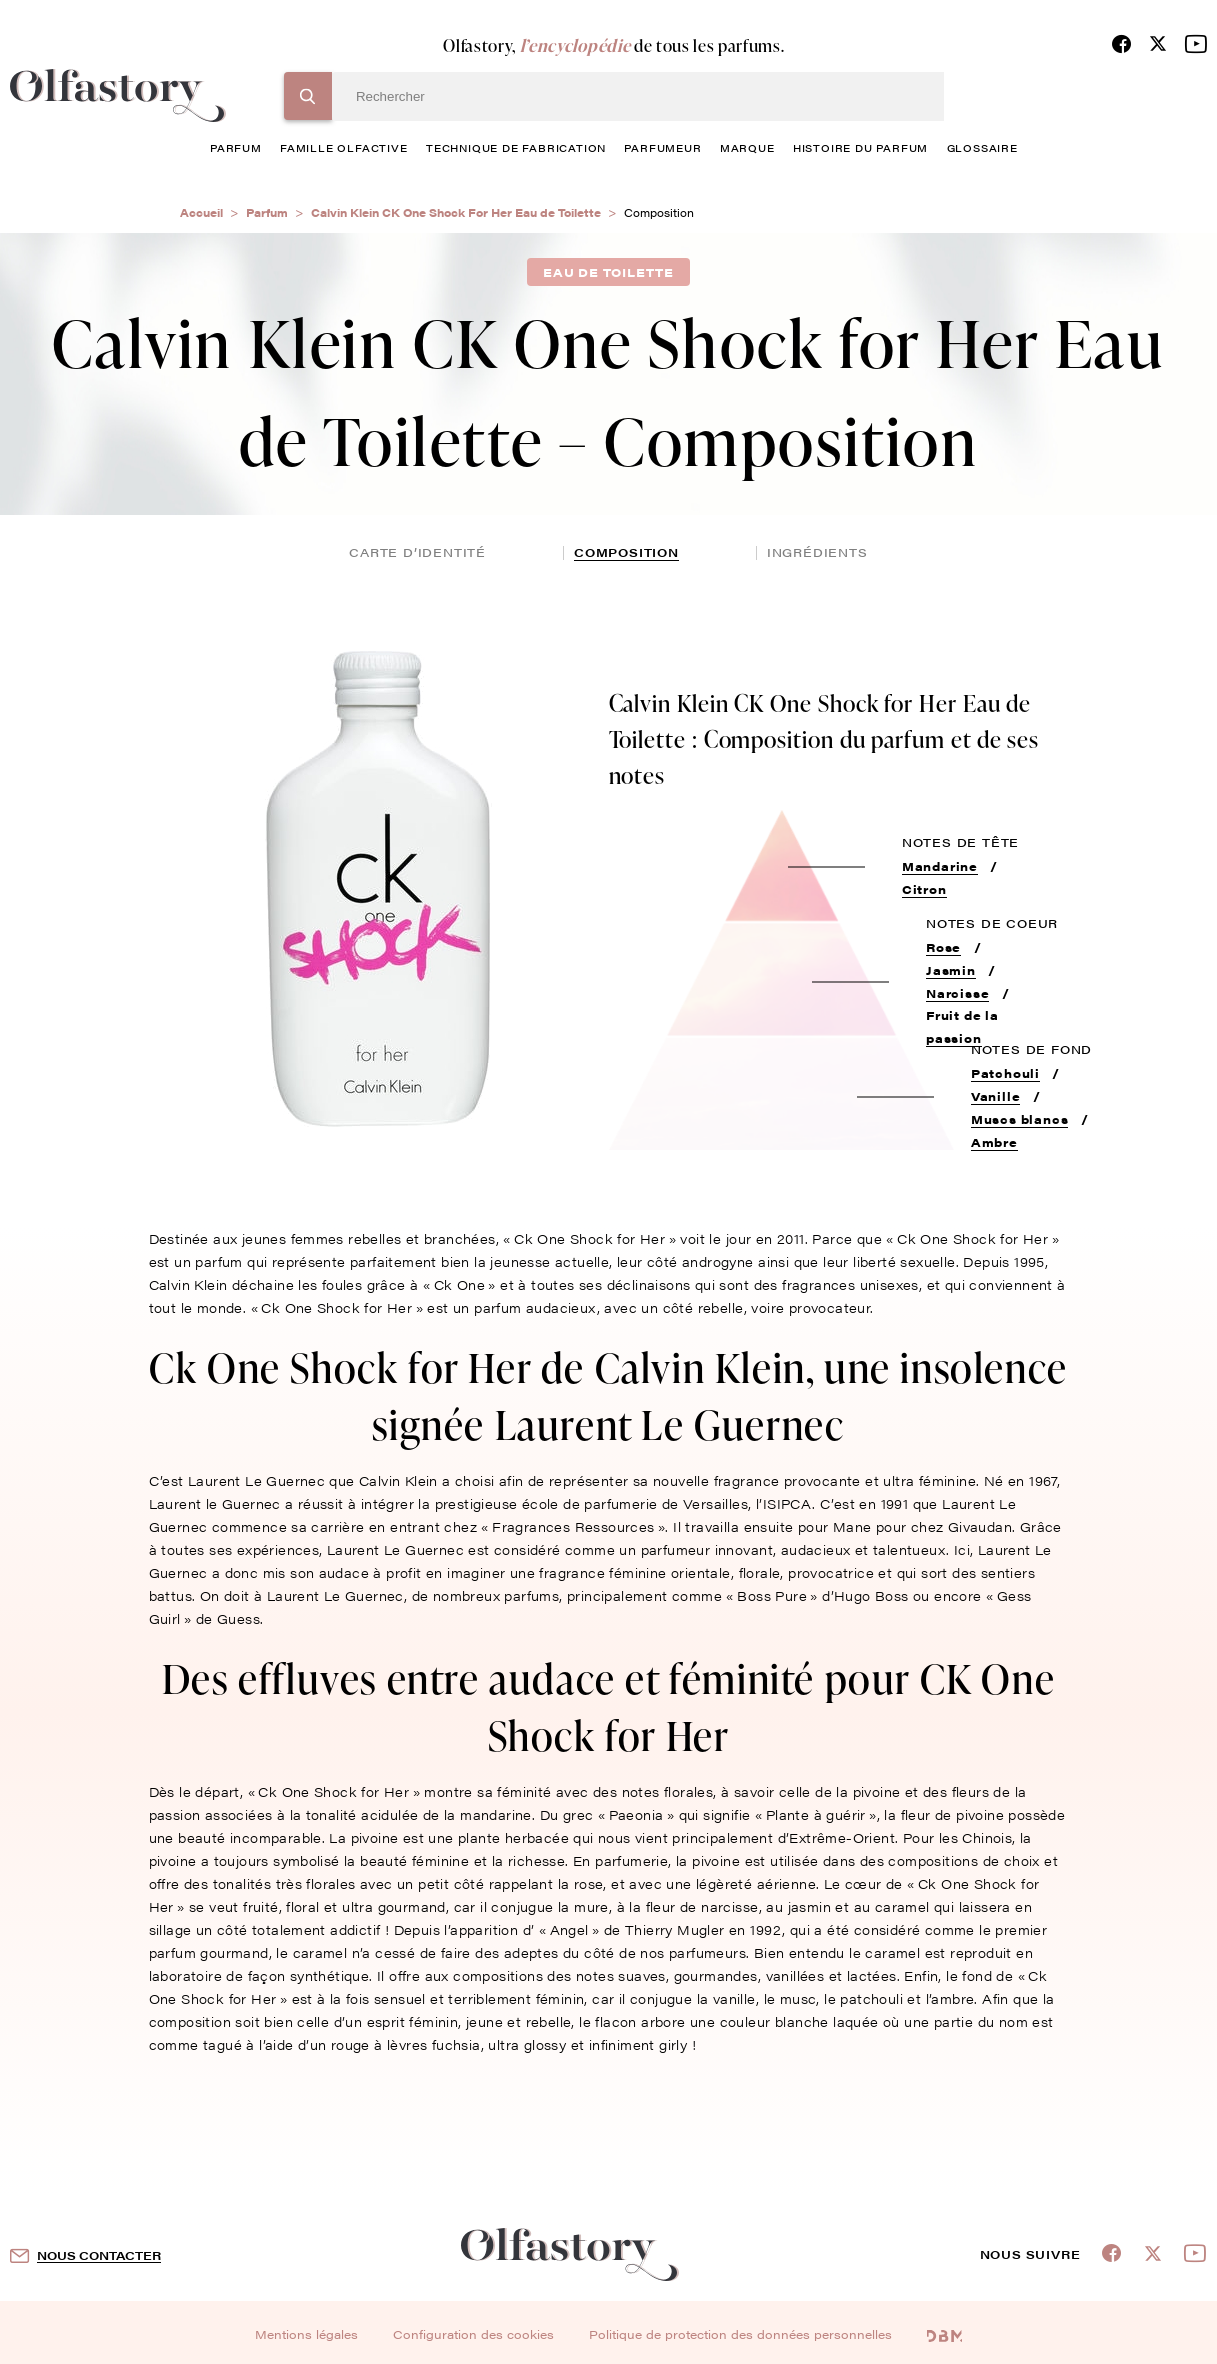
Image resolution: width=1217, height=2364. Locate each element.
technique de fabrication (516, 148)
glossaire (982, 148)
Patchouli (1005, 1073)
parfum (236, 148)
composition (626, 552)
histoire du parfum (860, 148)
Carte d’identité (417, 552)
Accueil (201, 212)
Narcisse (957, 993)
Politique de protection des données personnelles (740, 2334)
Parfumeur (662, 148)
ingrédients (817, 552)
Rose (943, 947)
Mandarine (940, 866)
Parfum (267, 212)
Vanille (996, 1096)
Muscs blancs (1020, 1119)
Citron (924, 889)
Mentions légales (306, 2334)
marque (747, 148)
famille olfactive (344, 148)
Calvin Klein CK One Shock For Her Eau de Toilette (456, 212)
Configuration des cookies (473, 2334)
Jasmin (951, 970)
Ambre (994, 1142)
